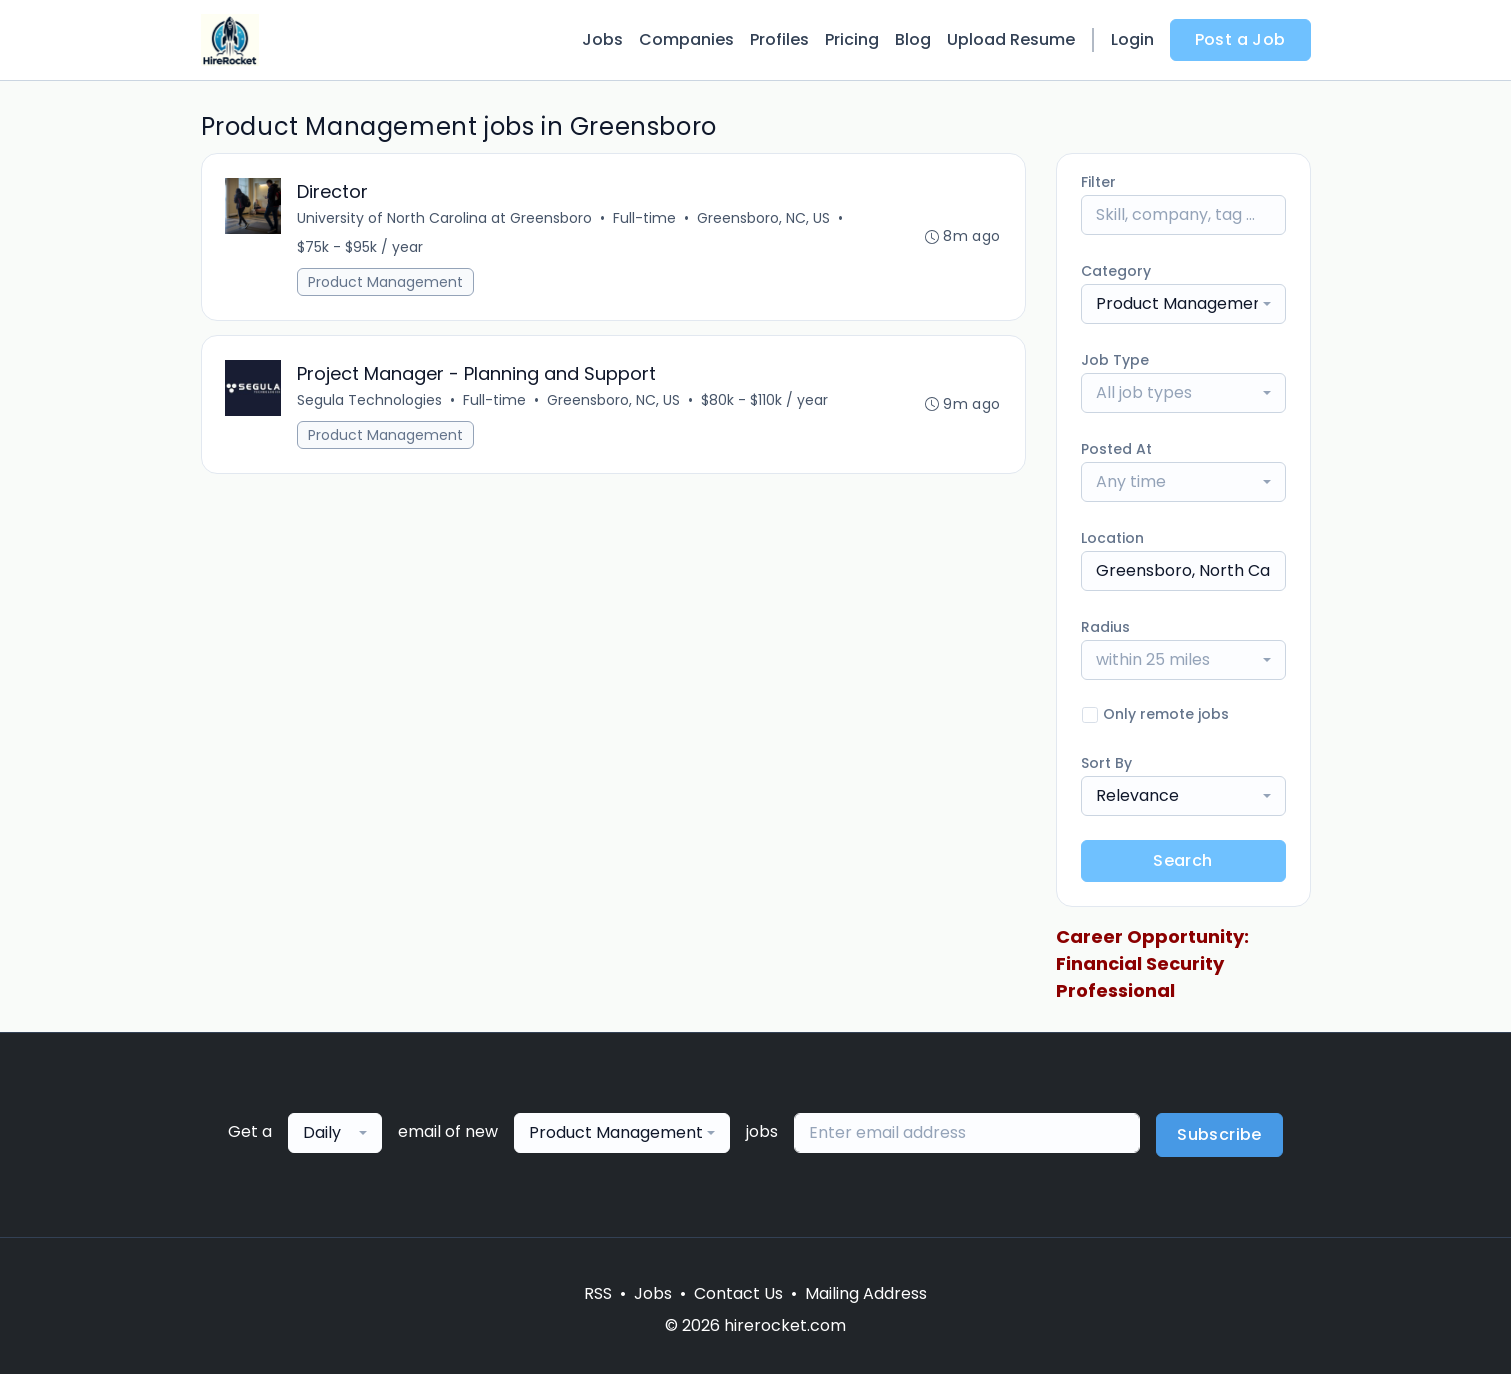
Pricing (852, 39)
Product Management (386, 282)
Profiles (779, 39)
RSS (598, 1293)
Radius (1105, 627)
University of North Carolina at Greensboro (445, 218)
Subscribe (1219, 1134)
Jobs (602, 39)
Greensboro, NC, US (764, 218)
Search (1182, 860)
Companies (686, 39)
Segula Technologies (370, 400)
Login (1132, 39)
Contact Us (738, 1293)
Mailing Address (866, 1293)
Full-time (645, 218)
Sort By (1106, 763)
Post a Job (1240, 39)
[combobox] (1183, 304)
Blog (913, 39)
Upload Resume (1011, 39)
